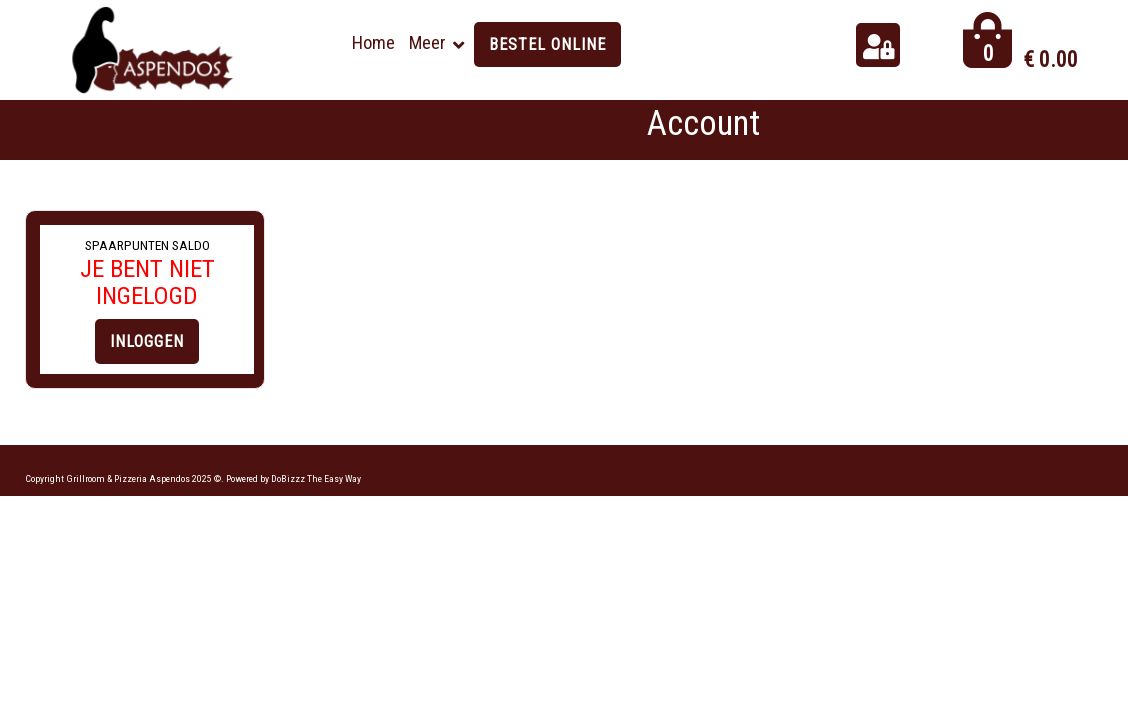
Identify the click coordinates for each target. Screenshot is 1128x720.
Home (373, 42)
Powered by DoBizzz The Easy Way (293, 478)
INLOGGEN (147, 341)
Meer (427, 42)
